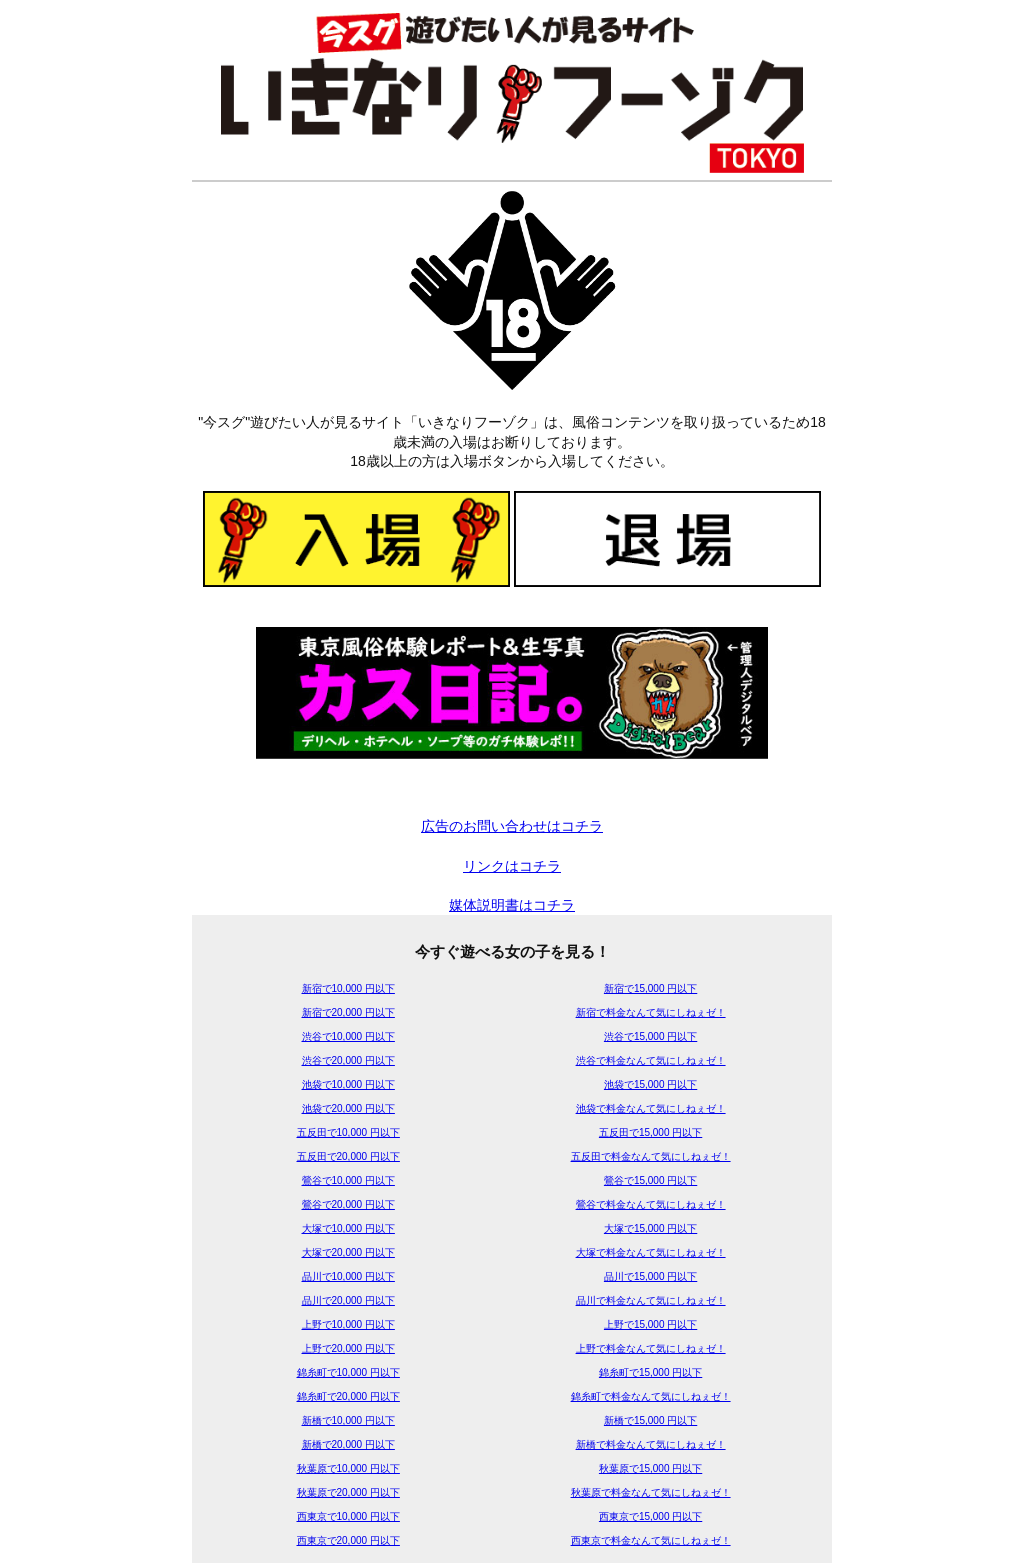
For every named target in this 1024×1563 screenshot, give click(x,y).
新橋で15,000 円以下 (650, 1420)
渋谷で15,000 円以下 (650, 1036)
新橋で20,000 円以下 (348, 1444)
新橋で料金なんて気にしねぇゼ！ (651, 1444)
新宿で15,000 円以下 (650, 988)
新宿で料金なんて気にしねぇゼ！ (651, 1012)
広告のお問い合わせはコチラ (512, 826)
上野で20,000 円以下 (348, 1348)
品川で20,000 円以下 (348, 1300)
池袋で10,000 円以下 (348, 1084)
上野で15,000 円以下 (650, 1324)
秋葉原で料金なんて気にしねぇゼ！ (651, 1492)
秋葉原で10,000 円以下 (348, 1468)
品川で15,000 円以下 (650, 1276)
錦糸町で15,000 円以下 (650, 1372)
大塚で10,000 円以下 (348, 1228)
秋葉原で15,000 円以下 (650, 1468)
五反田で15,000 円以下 (650, 1132)
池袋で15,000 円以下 (650, 1084)
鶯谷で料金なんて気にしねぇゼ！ (651, 1204)
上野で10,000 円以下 (348, 1324)
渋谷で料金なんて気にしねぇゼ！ (651, 1060)
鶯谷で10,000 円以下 (348, 1180)
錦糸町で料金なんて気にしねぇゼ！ (651, 1396)
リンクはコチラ (512, 866)
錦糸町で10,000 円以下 (348, 1372)
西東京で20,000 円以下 (348, 1540)
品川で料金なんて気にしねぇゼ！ (651, 1300)
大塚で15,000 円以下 (650, 1228)
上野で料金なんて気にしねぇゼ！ (651, 1348)
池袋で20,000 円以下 (348, 1108)
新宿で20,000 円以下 (348, 1012)
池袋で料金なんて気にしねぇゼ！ (651, 1108)
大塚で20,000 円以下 (348, 1252)
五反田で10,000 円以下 (348, 1132)
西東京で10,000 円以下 (348, 1516)
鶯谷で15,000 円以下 (650, 1180)
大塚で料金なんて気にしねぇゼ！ (651, 1252)
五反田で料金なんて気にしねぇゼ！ (651, 1156)
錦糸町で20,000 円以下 (348, 1396)
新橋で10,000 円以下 (348, 1420)
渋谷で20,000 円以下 (348, 1060)
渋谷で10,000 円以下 (348, 1036)
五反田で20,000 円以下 (348, 1156)
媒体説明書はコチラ (512, 905)
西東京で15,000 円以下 (650, 1516)
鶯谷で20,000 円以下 (348, 1204)
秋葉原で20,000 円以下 (348, 1492)
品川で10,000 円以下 (348, 1276)
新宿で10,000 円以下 (348, 988)
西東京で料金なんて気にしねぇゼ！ (651, 1540)
